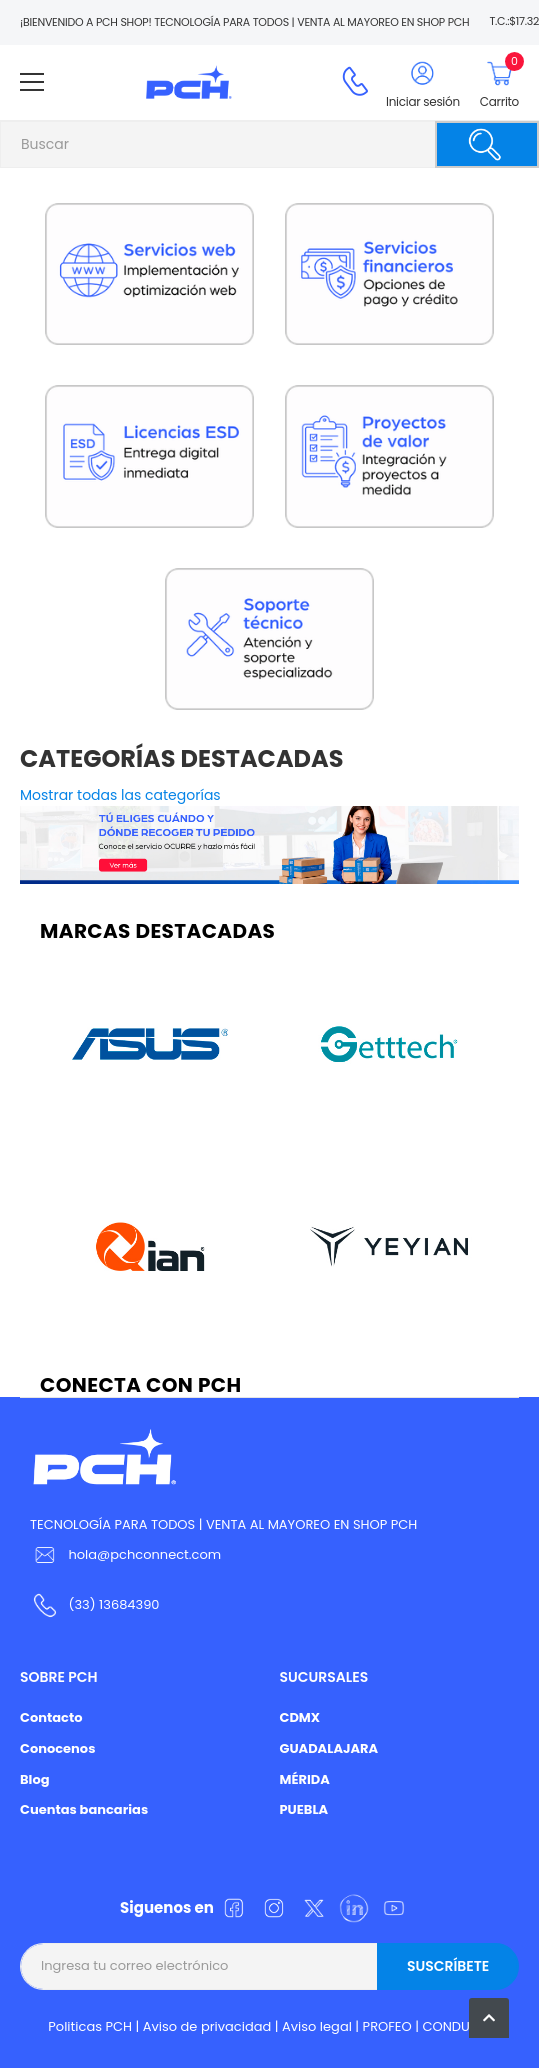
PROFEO (387, 2026)
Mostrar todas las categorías (120, 795)
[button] (489, 2018)
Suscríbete (448, 1966)
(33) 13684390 (113, 1604)
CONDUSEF (456, 2026)
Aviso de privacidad (207, 2026)
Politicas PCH (90, 2026)
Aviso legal (317, 2026)
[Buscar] (487, 144)
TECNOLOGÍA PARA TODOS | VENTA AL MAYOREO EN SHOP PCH (223, 1524)
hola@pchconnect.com (144, 1554)
